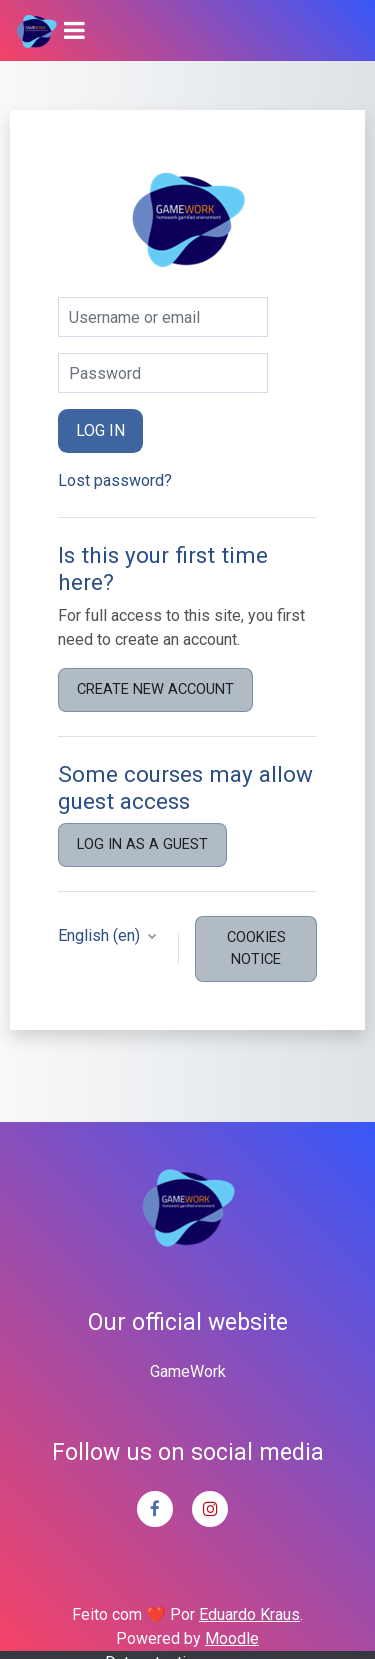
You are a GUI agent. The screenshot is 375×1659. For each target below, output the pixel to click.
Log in (100, 430)
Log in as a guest (142, 844)
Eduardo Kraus (249, 1614)
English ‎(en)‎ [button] (101, 935)
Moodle (232, 1638)
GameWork (188, 1371)
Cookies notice (256, 948)
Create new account (155, 689)
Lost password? (115, 480)
